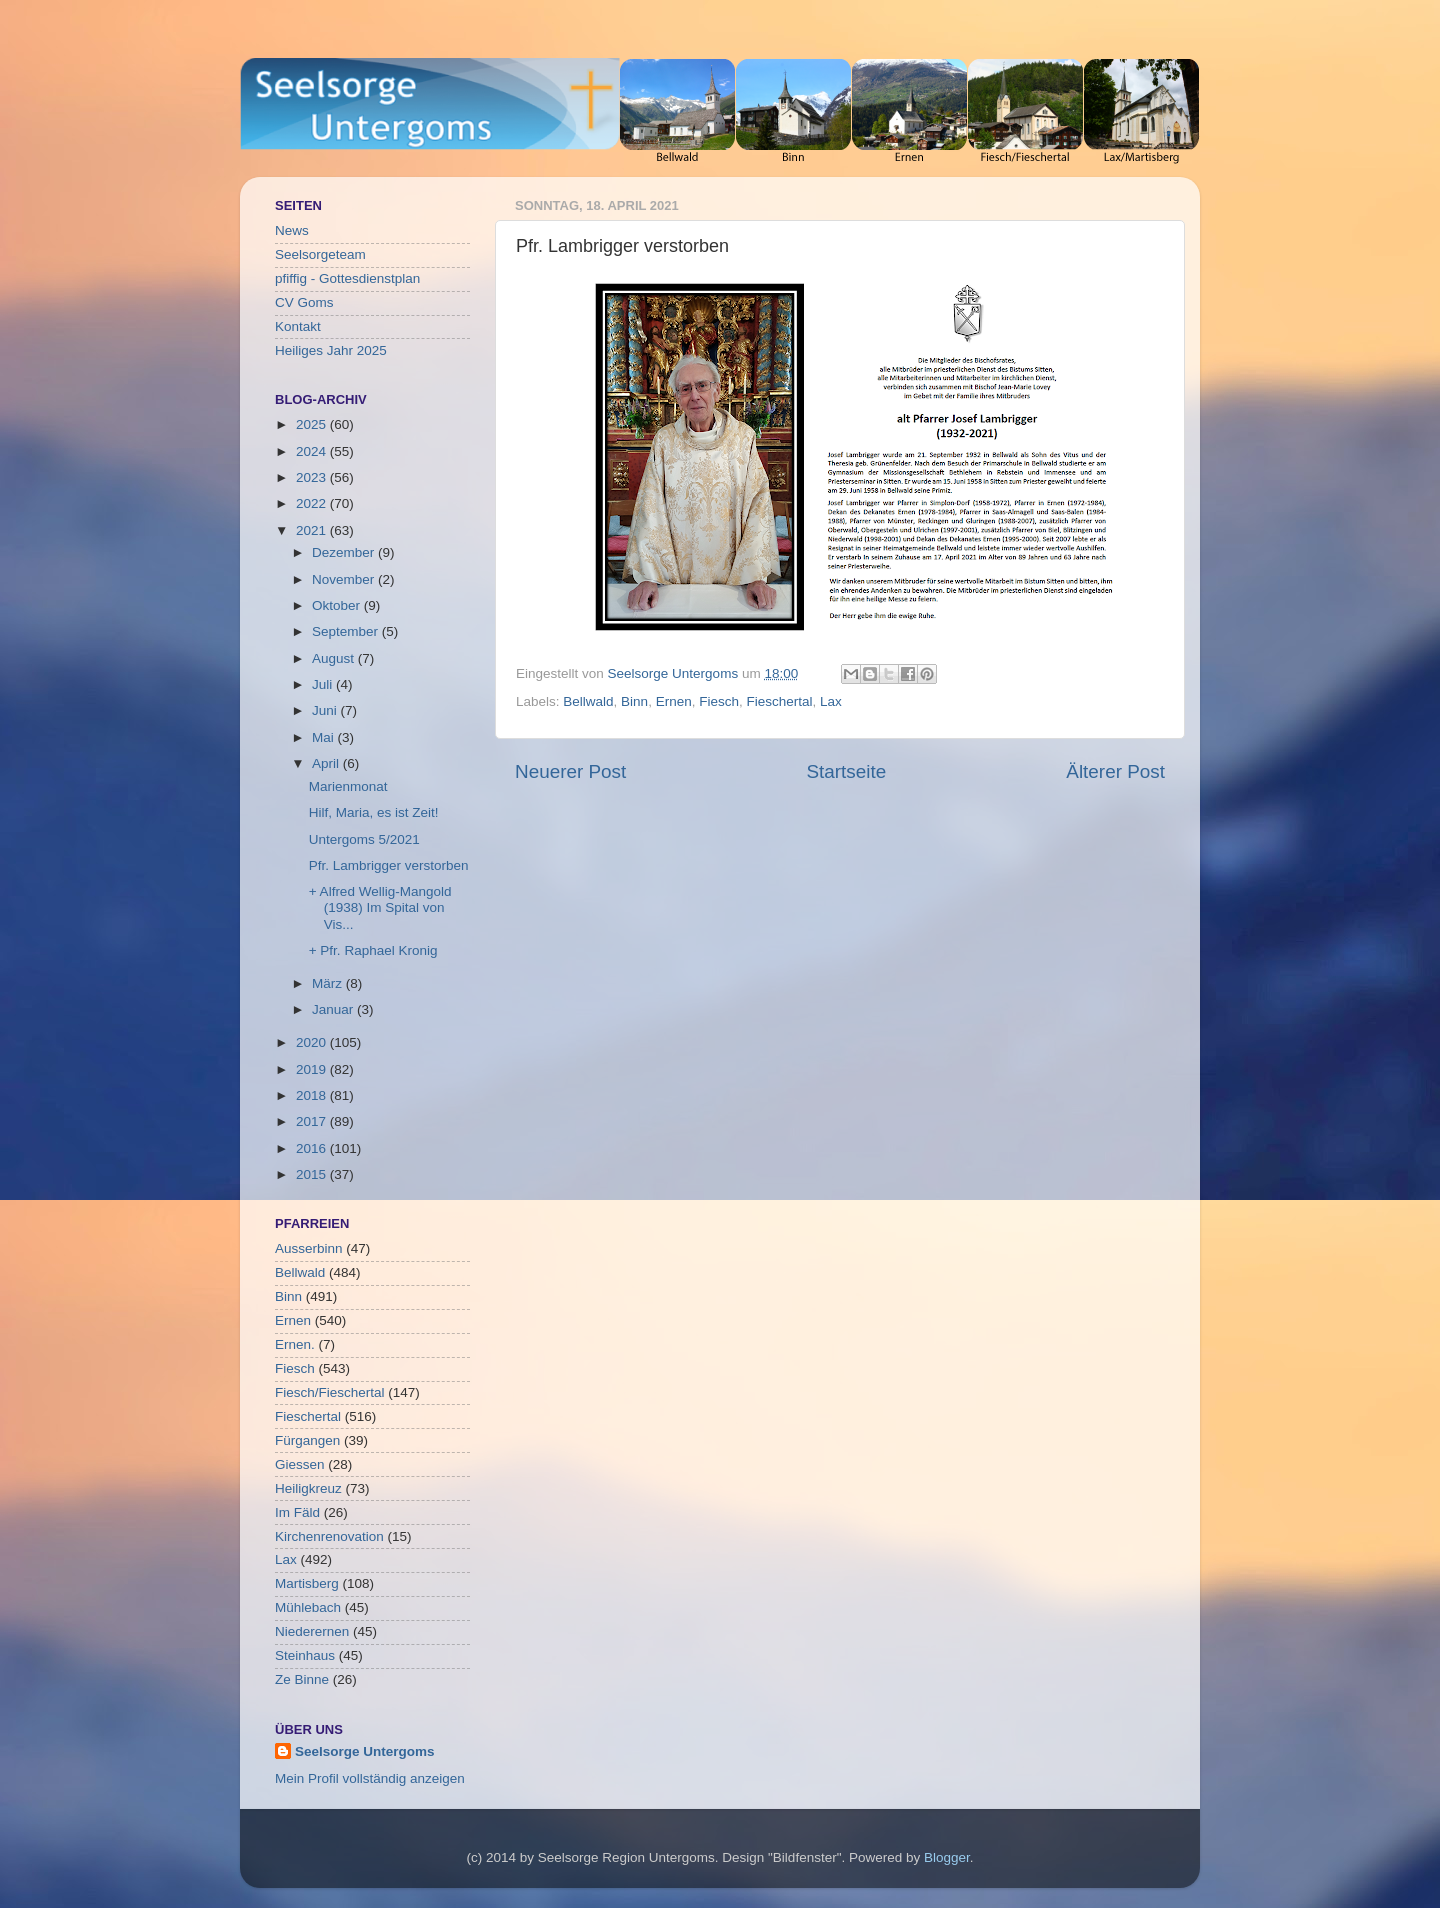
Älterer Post (1115, 771)
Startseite (846, 771)
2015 (313, 1174)
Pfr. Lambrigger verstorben (389, 865)
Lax (831, 701)
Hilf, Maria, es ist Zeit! (374, 812)
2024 (313, 451)
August (335, 658)
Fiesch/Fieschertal (330, 1392)
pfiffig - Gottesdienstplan (347, 278)
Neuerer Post (570, 771)
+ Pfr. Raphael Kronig (373, 950)
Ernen (674, 701)
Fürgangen (307, 1440)
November (345, 579)
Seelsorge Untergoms (365, 1751)
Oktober (338, 605)
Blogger (947, 1857)
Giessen (300, 1464)
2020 (313, 1042)
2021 (313, 530)
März (329, 983)
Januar (334, 1009)
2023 (313, 477)
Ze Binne (302, 1679)
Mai (325, 737)
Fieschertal (779, 701)
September (347, 631)
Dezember (345, 552)
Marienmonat (348, 786)
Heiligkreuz (308, 1488)
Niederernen (312, 1631)
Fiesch (719, 701)
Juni (326, 710)
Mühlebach (308, 1607)
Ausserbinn (309, 1248)
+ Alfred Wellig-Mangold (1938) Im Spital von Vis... (380, 907)
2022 (313, 503)
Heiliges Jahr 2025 (331, 350)
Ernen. (295, 1344)
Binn (634, 701)
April (327, 763)
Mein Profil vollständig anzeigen (370, 1778)
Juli (324, 684)
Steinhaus (305, 1655)
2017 (313, 1121)
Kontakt (298, 326)
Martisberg (307, 1583)
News (292, 230)
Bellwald (588, 701)
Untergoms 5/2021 (364, 839)
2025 (313, 424)
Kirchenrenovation (329, 1536)
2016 (313, 1148)
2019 (313, 1069)
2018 (313, 1095)
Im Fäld (297, 1512)
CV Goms (304, 302)
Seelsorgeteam (320, 254)
